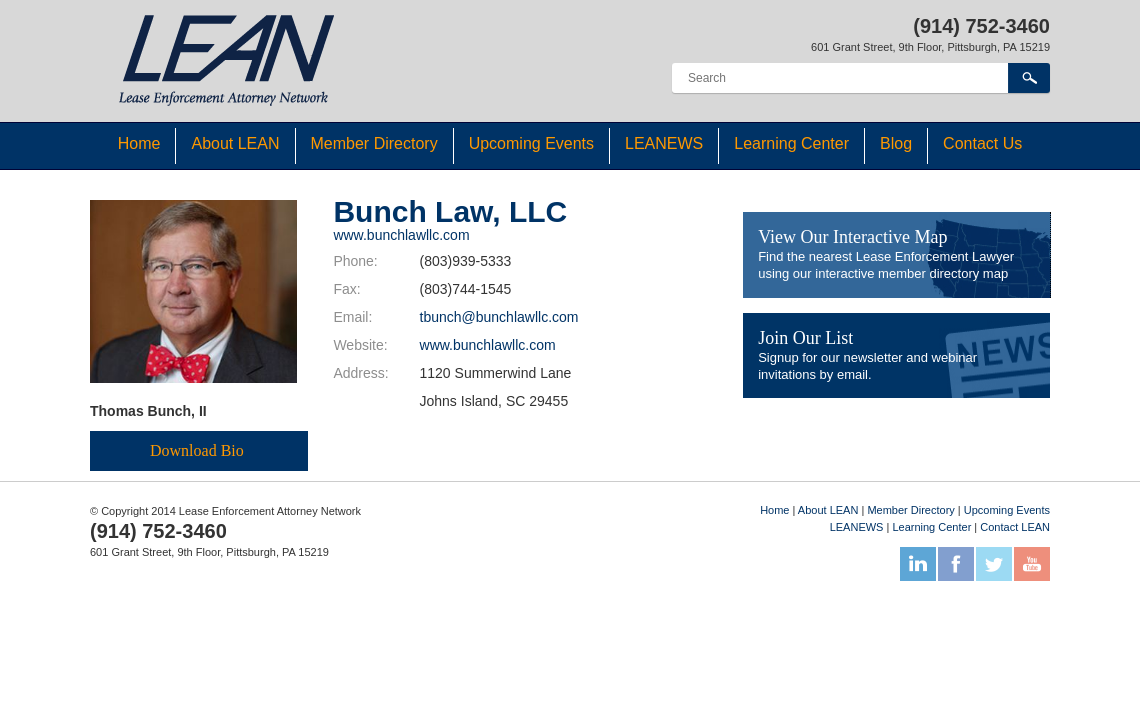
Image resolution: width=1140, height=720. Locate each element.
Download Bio (197, 450)
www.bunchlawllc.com (401, 235)
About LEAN (235, 143)
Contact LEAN (1015, 527)
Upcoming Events (531, 143)
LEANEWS (664, 143)
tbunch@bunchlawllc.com (499, 317)
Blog (896, 143)
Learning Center (791, 143)
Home (139, 143)
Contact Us (982, 143)
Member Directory (374, 143)
